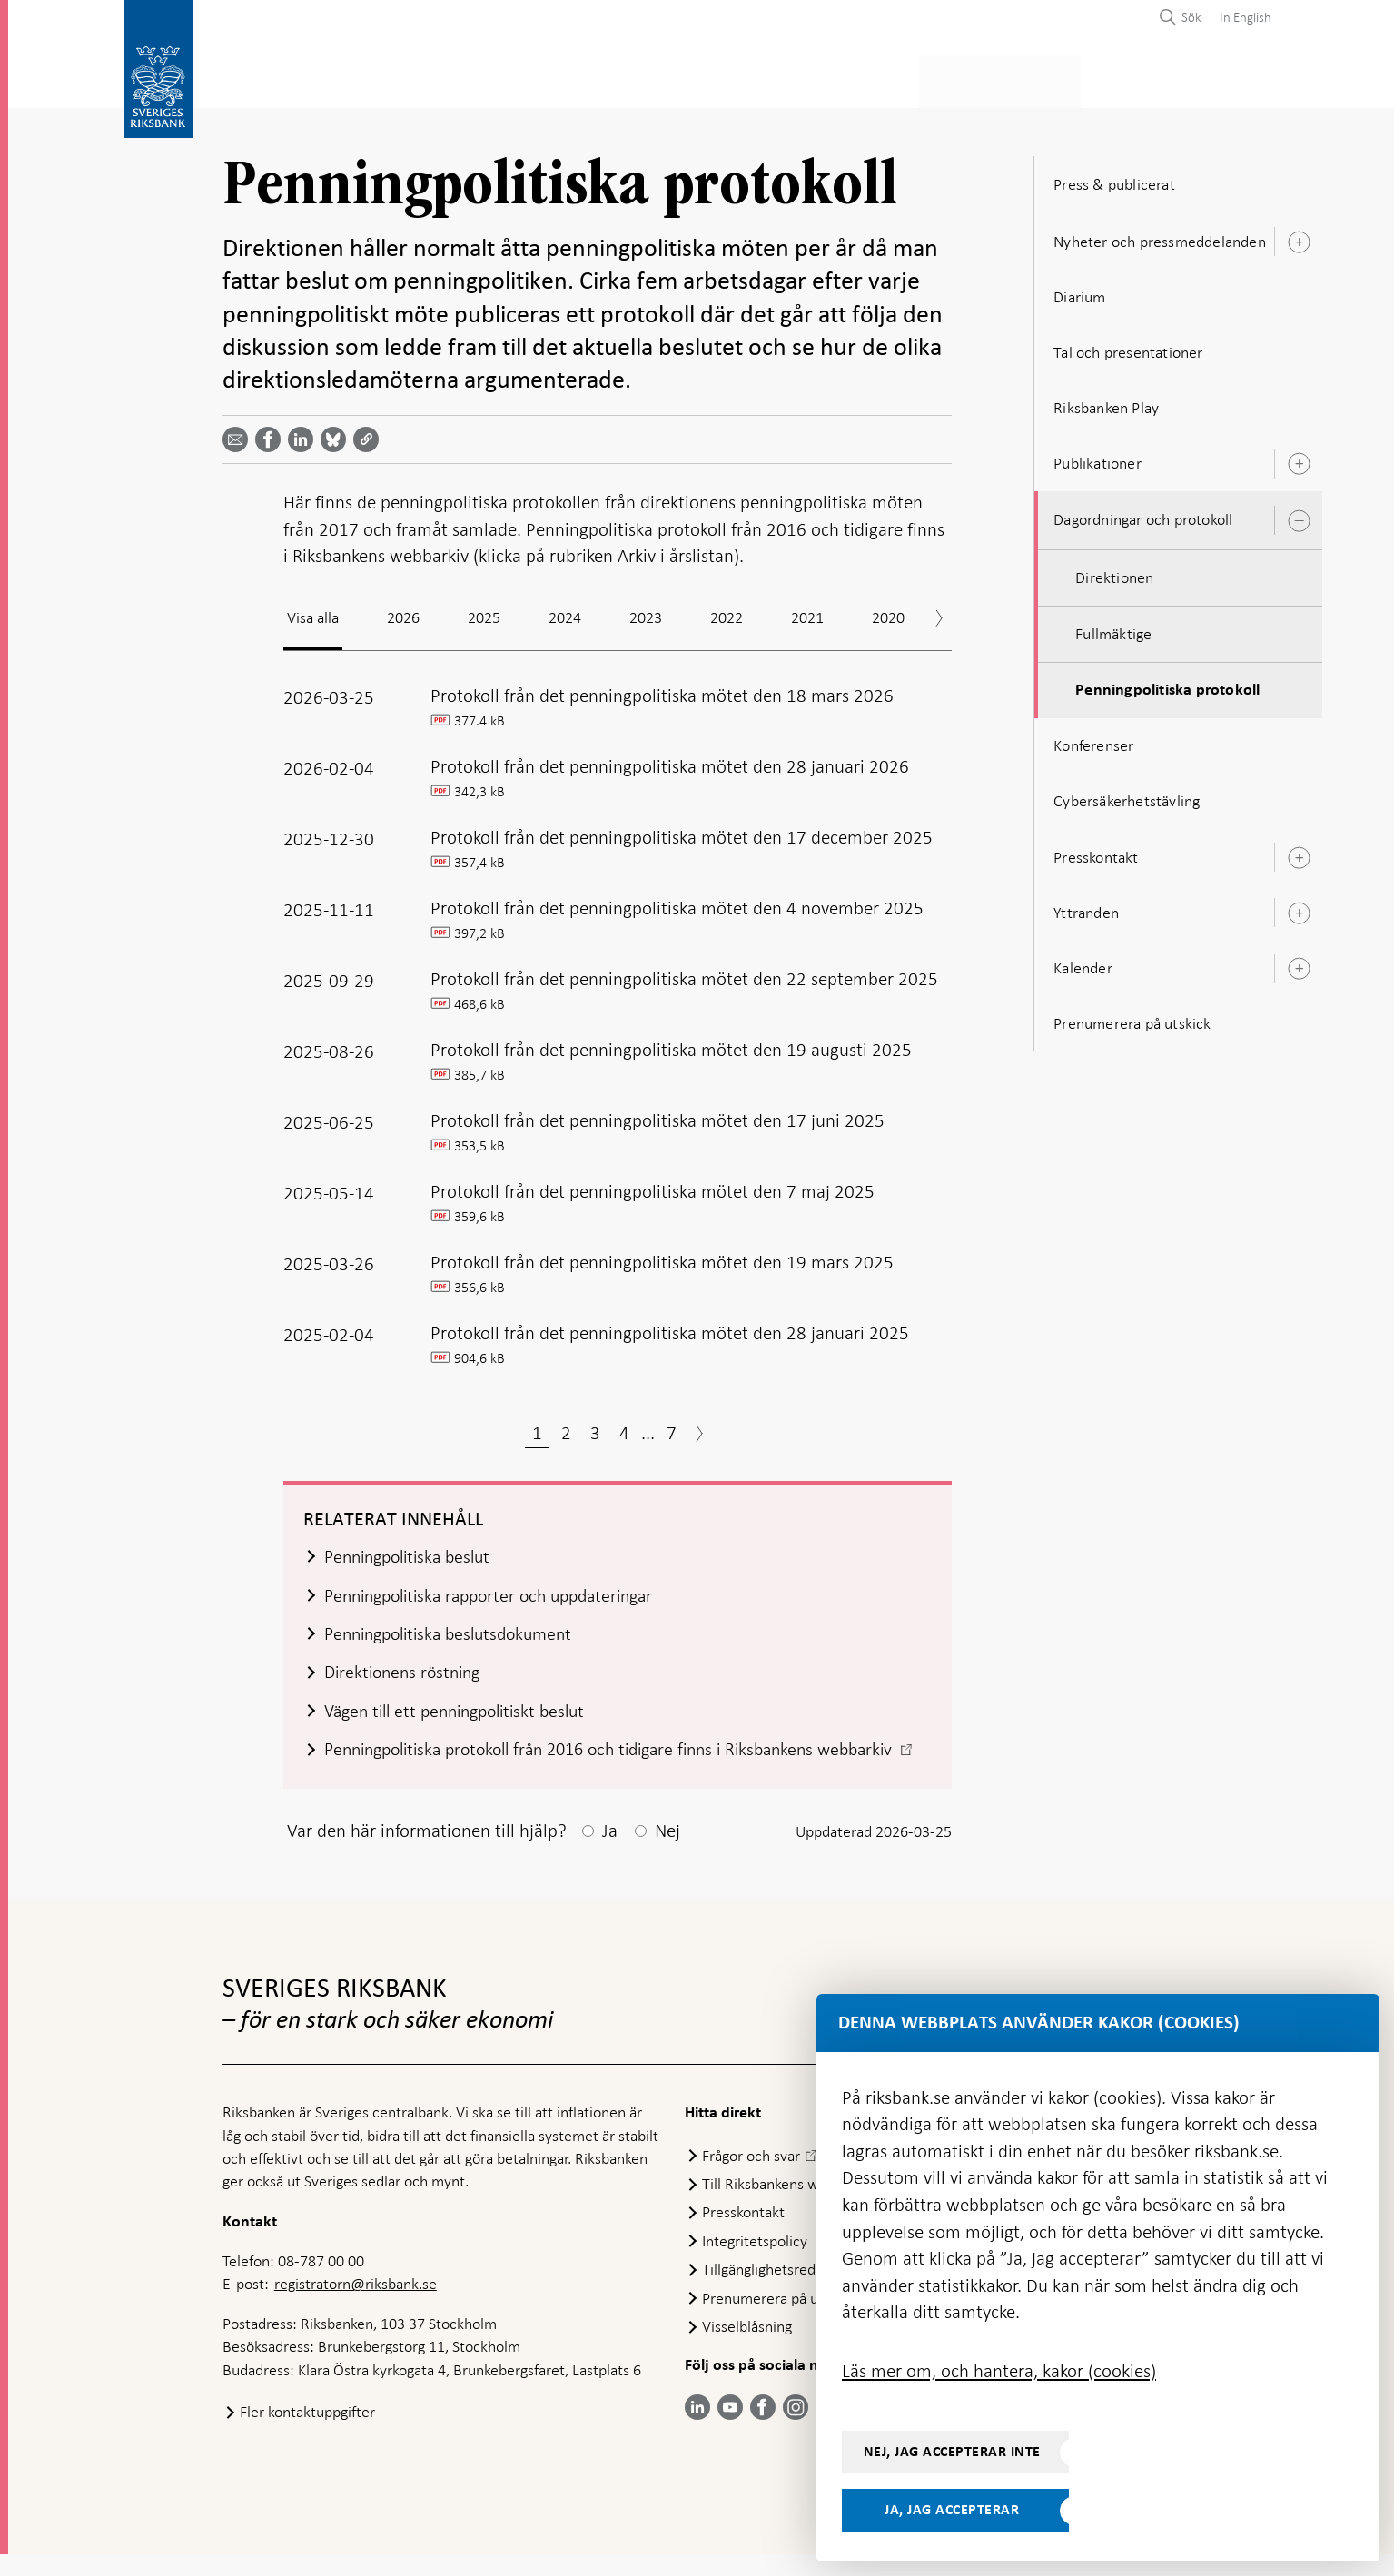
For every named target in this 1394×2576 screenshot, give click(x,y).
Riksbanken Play (1106, 402)
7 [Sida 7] (672, 1427)
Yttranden (1086, 907)
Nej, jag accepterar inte (952, 2451)
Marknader (887, 78)
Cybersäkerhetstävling (1126, 796)
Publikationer (1097, 458)
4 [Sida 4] (624, 1427)
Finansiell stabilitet (743, 78)
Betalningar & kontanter (409, 78)
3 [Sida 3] (595, 1427)
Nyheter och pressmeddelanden (1159, 236)
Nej (667, 1852)
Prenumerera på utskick (1132, 1018)
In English (1245, 17)
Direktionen (1114, 572)
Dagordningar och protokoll (1142, 515)
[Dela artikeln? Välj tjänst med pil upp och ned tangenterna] (304, 434)
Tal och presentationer (1127, 347)
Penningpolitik (586, 78)
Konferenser (1093, 740)
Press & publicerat (1022, 78)
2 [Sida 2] (566, 1427)
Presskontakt (1095, 852)
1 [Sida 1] (537, 1427)
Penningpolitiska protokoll (1167, 684)
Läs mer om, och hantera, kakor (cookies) (999, 2371)
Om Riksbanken (1170, 78)
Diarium (1079, 291)
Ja (610, 1852)
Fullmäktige (1113, 628)
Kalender (1082, 962)
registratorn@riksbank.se (355, 2305)
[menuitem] (1241, 16)
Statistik (254, 78)
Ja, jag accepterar (952, 2509)
